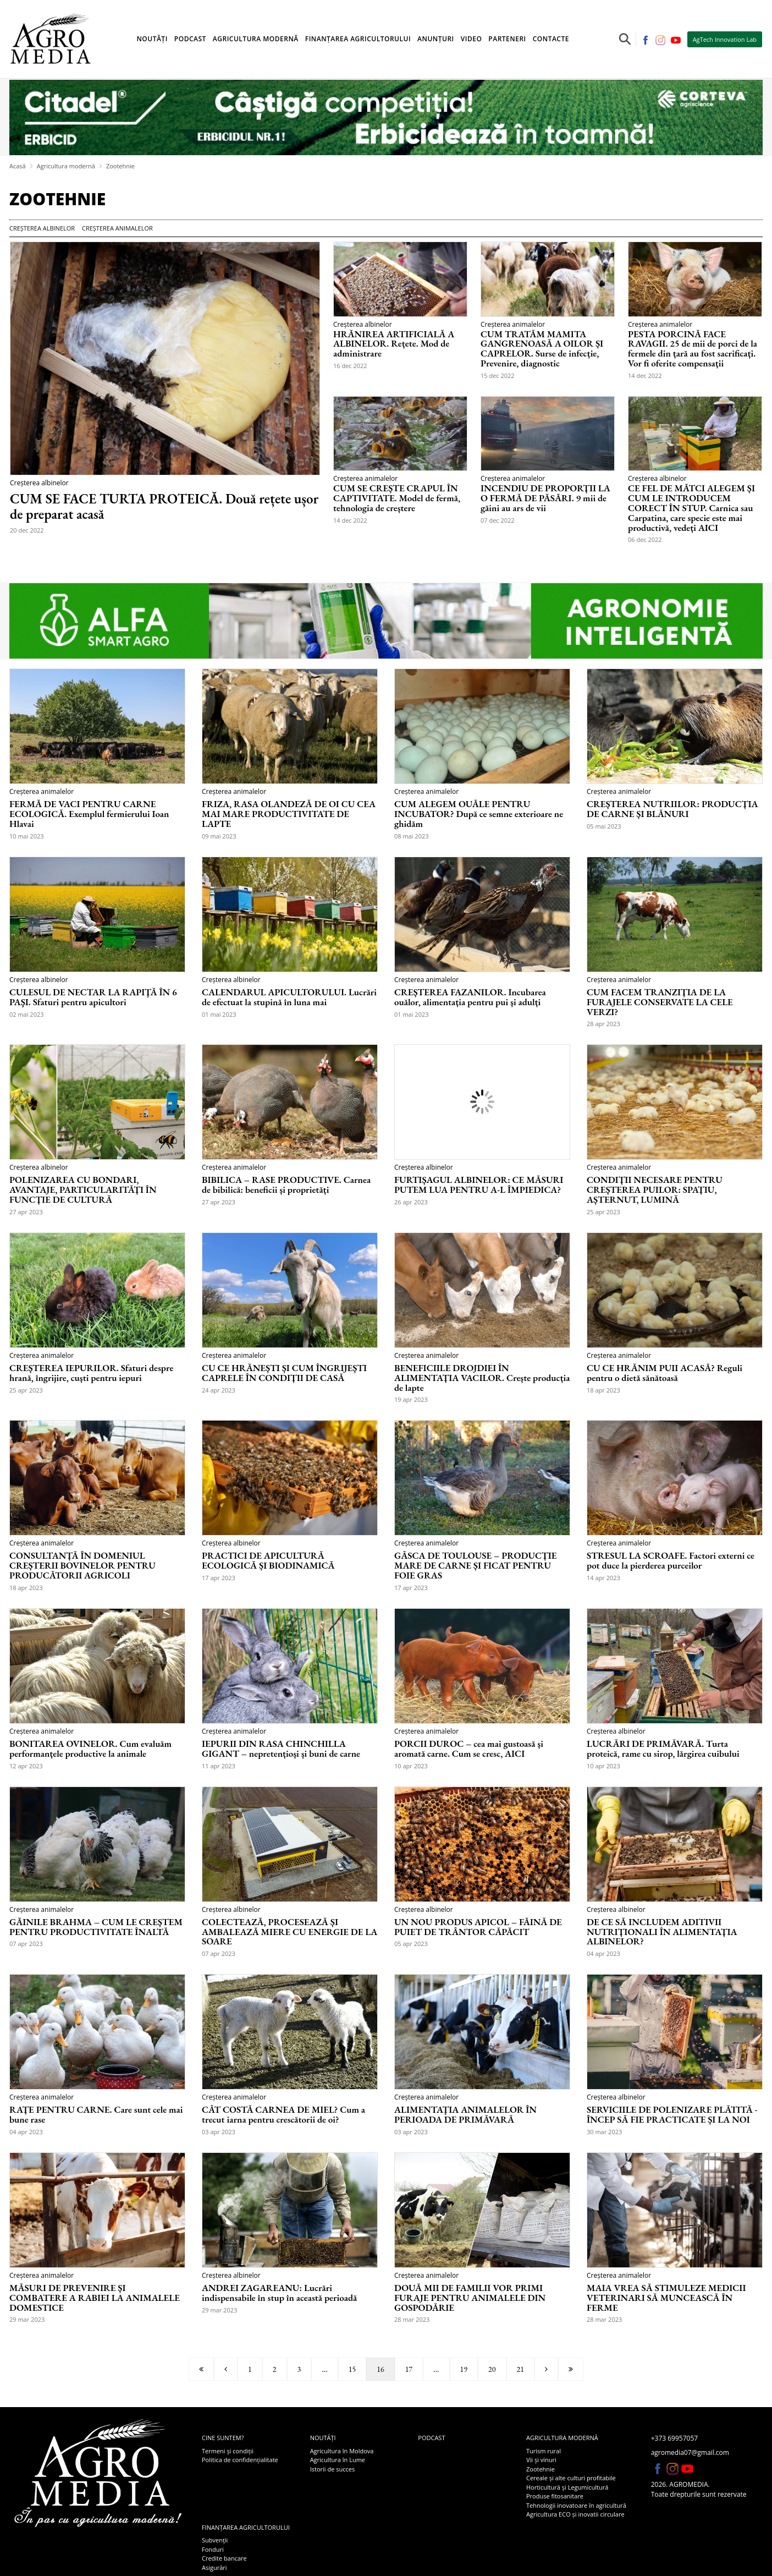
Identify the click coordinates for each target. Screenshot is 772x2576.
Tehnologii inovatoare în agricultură (576, 2505)
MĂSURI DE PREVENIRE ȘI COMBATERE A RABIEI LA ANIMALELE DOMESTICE (94, 2298)
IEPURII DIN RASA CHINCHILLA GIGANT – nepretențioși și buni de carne (281, 1749)
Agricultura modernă (66, 166)
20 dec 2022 (27, 530)
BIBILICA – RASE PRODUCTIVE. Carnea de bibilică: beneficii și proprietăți (286, 1185)
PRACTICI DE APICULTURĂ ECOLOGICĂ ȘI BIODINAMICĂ (268, 1561)
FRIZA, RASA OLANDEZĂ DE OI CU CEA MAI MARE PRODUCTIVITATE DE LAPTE (289, 814)
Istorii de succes (332, 2469)
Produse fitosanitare (554, 2496)
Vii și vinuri (541, 2460)
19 (463, 2369)
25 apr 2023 (603, 1212)
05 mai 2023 (604, 826)
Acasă (17, 166)
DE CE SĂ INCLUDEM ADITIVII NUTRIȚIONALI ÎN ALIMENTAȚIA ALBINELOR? (662, 1932)
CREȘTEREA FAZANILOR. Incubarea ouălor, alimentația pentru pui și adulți (470, 997)
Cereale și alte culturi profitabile (571, 2478)
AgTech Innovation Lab (725, 39)
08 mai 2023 (411, 836)
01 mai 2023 (219, 1014)
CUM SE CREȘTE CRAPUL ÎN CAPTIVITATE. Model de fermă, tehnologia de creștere (396, 498)
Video (471, 38)
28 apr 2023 (603, 1024)
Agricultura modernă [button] (256, 38)
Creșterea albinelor (42, 228)
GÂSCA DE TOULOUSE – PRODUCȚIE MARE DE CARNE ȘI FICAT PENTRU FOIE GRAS (475, 1566)
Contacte (551, 38)
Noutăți (323, 2438)
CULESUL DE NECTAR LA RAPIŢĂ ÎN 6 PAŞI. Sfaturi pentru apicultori (93, 997)
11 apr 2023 (218, 1766)
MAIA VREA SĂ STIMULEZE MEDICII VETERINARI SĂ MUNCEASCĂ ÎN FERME (666, 2298)
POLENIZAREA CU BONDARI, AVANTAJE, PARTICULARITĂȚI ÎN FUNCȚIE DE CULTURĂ (83, 1190)
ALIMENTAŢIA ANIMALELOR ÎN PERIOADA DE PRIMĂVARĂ (465, 2115)
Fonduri (213, 2549)
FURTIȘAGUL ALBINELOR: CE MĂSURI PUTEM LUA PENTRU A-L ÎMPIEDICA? (478, 1185)
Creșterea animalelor (117, 228)
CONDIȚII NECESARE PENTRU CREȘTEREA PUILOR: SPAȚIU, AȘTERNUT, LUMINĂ (655, 1190)
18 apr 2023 (603, 1390)
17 (408, 2369)
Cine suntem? (223, 2438)
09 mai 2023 (219, 836)
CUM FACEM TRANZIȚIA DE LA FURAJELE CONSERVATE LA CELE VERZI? (660, 1002)
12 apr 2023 (26, 1766)
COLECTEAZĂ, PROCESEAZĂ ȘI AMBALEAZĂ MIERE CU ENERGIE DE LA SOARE (289, 1932)
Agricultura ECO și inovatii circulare (575, 2514)
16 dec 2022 (350, 366)
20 (491, 2369)
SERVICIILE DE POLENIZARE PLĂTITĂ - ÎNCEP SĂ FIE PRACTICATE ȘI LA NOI (672, 2115)
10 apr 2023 (411, 1766)
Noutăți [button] (151, 38)
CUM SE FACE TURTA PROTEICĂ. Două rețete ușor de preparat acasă (164, 506)
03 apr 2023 (218, 2132)
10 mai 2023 (26, 836)
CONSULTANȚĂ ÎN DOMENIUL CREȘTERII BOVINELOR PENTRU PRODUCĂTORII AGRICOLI (82, 1566)
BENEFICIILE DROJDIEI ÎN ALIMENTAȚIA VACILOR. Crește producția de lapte (482, 1378)
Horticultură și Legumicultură (567, 2487)
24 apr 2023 (218, 1390)
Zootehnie (120, 166)
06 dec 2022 (645, 539)
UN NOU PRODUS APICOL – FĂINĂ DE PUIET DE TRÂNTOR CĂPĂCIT (478, 1927)
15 (352, 2369)
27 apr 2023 (26, 1212)
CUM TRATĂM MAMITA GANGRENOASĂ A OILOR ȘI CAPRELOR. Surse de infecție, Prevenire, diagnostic (542, 349)
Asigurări (214, 2567)
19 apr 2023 (411, 1399)
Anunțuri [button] (435, 38)
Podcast (190, 38)
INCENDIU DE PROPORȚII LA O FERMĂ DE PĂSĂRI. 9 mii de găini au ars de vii (545, 498)
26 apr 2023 (411, 1202)
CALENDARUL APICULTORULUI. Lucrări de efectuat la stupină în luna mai (289, 997)
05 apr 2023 (411, 1944)
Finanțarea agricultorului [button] (358, 38)
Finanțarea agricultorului (246, 2527)
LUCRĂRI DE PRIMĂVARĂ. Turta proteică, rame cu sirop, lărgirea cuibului (663, 1749)
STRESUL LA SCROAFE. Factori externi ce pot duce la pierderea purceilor (670, 1561)
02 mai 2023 (26, 1014)
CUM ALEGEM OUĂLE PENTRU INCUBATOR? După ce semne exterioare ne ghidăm (478, 814)
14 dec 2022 (645, 375)
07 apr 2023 (26, 1944)
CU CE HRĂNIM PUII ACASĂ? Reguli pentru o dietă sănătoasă (664, 1373)
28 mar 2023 (411, 2319)
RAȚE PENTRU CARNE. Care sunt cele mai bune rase (96, 2115)
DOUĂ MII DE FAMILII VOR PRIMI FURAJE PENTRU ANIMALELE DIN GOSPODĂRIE (469, 2298)
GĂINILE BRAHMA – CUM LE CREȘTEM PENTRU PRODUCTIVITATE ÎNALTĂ (96, 1927)
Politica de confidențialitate (240, 2460)
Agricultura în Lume (337, 2460)
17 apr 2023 (218, 1578)
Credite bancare (224, 2558)
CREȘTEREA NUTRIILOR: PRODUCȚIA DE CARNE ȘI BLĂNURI (672, 809)
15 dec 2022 (498, 375)
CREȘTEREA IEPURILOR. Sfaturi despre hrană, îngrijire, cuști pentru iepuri (91, 1373)
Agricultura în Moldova (342, 2451)
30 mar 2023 (604, 2132)
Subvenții (215, 2540)
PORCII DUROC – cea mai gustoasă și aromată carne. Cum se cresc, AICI (468, 1749)
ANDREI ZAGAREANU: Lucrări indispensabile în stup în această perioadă (279, 2293)
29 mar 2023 (27, 2319)
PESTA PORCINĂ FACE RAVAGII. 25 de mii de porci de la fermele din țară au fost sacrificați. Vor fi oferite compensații (692, 349)
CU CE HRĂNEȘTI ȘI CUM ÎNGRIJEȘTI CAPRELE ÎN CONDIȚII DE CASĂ (284, 1373)
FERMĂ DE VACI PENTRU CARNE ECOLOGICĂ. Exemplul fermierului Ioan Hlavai (89, 814)
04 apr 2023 (603, 1953)
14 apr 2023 (603, 1578)
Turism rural (543, 2451)
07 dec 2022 (498, 520)
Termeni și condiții (227, 2451)
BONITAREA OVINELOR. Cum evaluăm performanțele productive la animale (90, 1749)
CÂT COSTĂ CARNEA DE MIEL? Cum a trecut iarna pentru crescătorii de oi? (283, 2115)
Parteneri (507, 38)
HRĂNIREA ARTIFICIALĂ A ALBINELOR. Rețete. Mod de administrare (393, 344)
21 (520, 2369)
